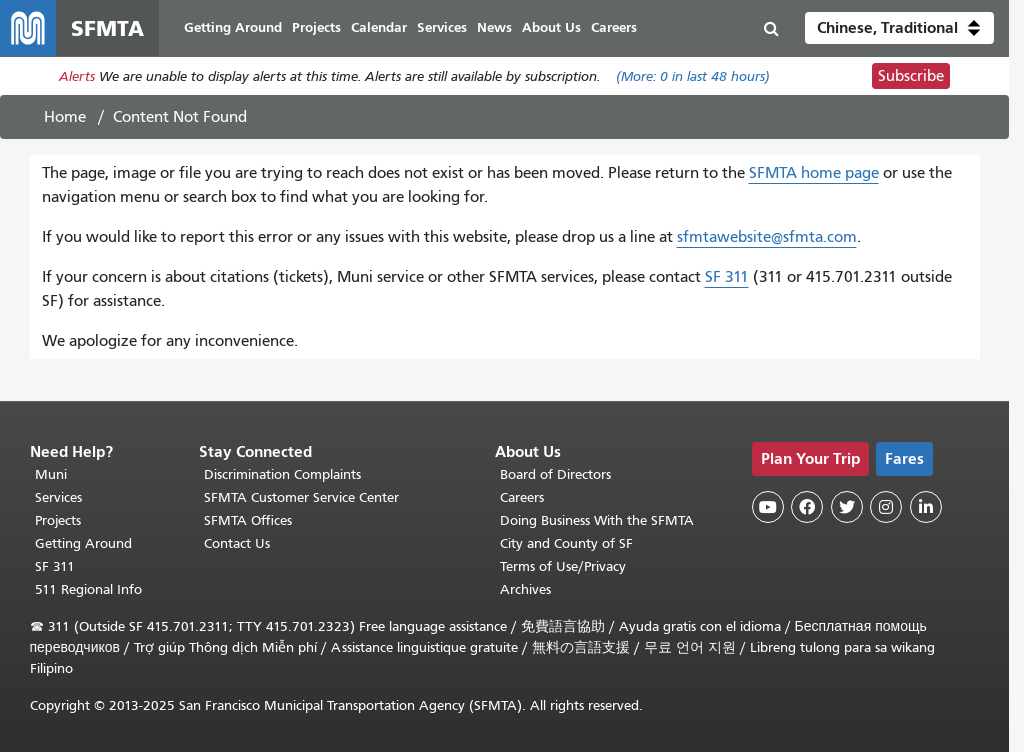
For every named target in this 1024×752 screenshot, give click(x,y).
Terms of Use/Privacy (563, 566)
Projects (58, 520)
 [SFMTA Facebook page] (807, 507)
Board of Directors (555, 474)
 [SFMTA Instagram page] (886, 507)
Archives (525, 589)
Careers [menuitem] (614, 27)
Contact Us (237, 543)
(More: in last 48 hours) (693, 76)
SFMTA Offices (248, 520)
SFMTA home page (814, 173)
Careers (522, 497)
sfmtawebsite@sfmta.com (767, 237)
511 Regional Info (88, 589)
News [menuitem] (494, 27)
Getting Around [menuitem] (233, 27)
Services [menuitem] (442, 27)
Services (58, 497)
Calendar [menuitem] (379, 27)
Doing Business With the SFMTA (597, 520)
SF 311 (727, 277)
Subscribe (911, 76)
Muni (51, 474)
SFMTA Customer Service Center (301, 497)
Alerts (77, 76)
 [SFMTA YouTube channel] (768, 507)
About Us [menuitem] (551, 27)
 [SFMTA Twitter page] (847, 507)
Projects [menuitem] (316, 27)
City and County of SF (566, 543)
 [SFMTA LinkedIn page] (926, 507)
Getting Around (83, 543)
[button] (899, 28)
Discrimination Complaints (282, 474)
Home (65, 117)
